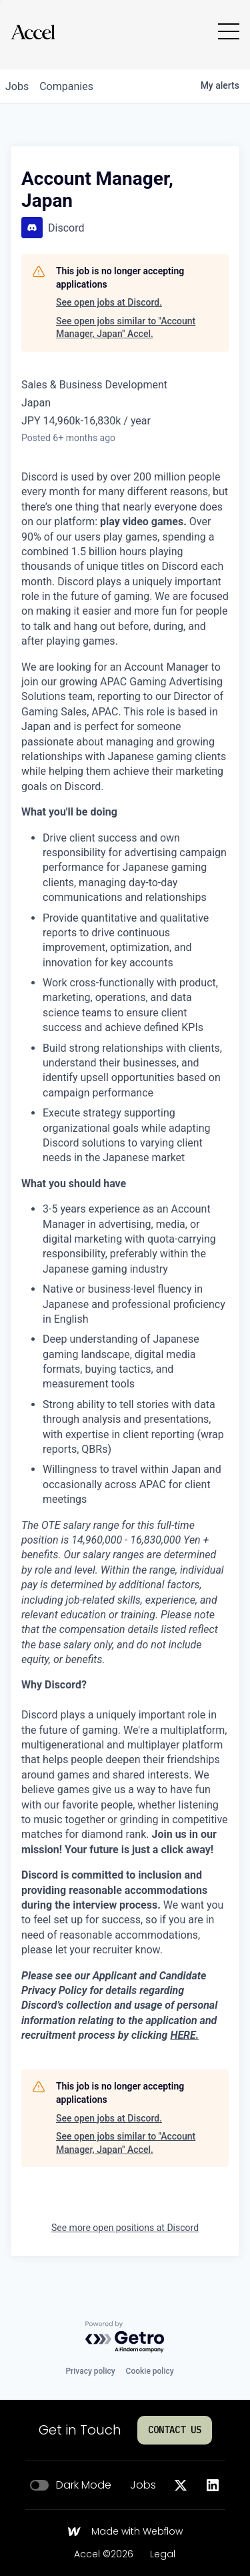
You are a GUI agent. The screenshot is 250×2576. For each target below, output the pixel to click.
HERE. (184, 2035)
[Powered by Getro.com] (125, 2337)
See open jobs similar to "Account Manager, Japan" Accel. (125, 328)
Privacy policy (90, 2371)
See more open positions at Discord (125, 2227)
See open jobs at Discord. (109, 302)
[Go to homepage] (33, 31)
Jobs (143, 2485)
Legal (162, 2555)
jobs (17, 86)
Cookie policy (150, 2371)
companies (66, 86)
